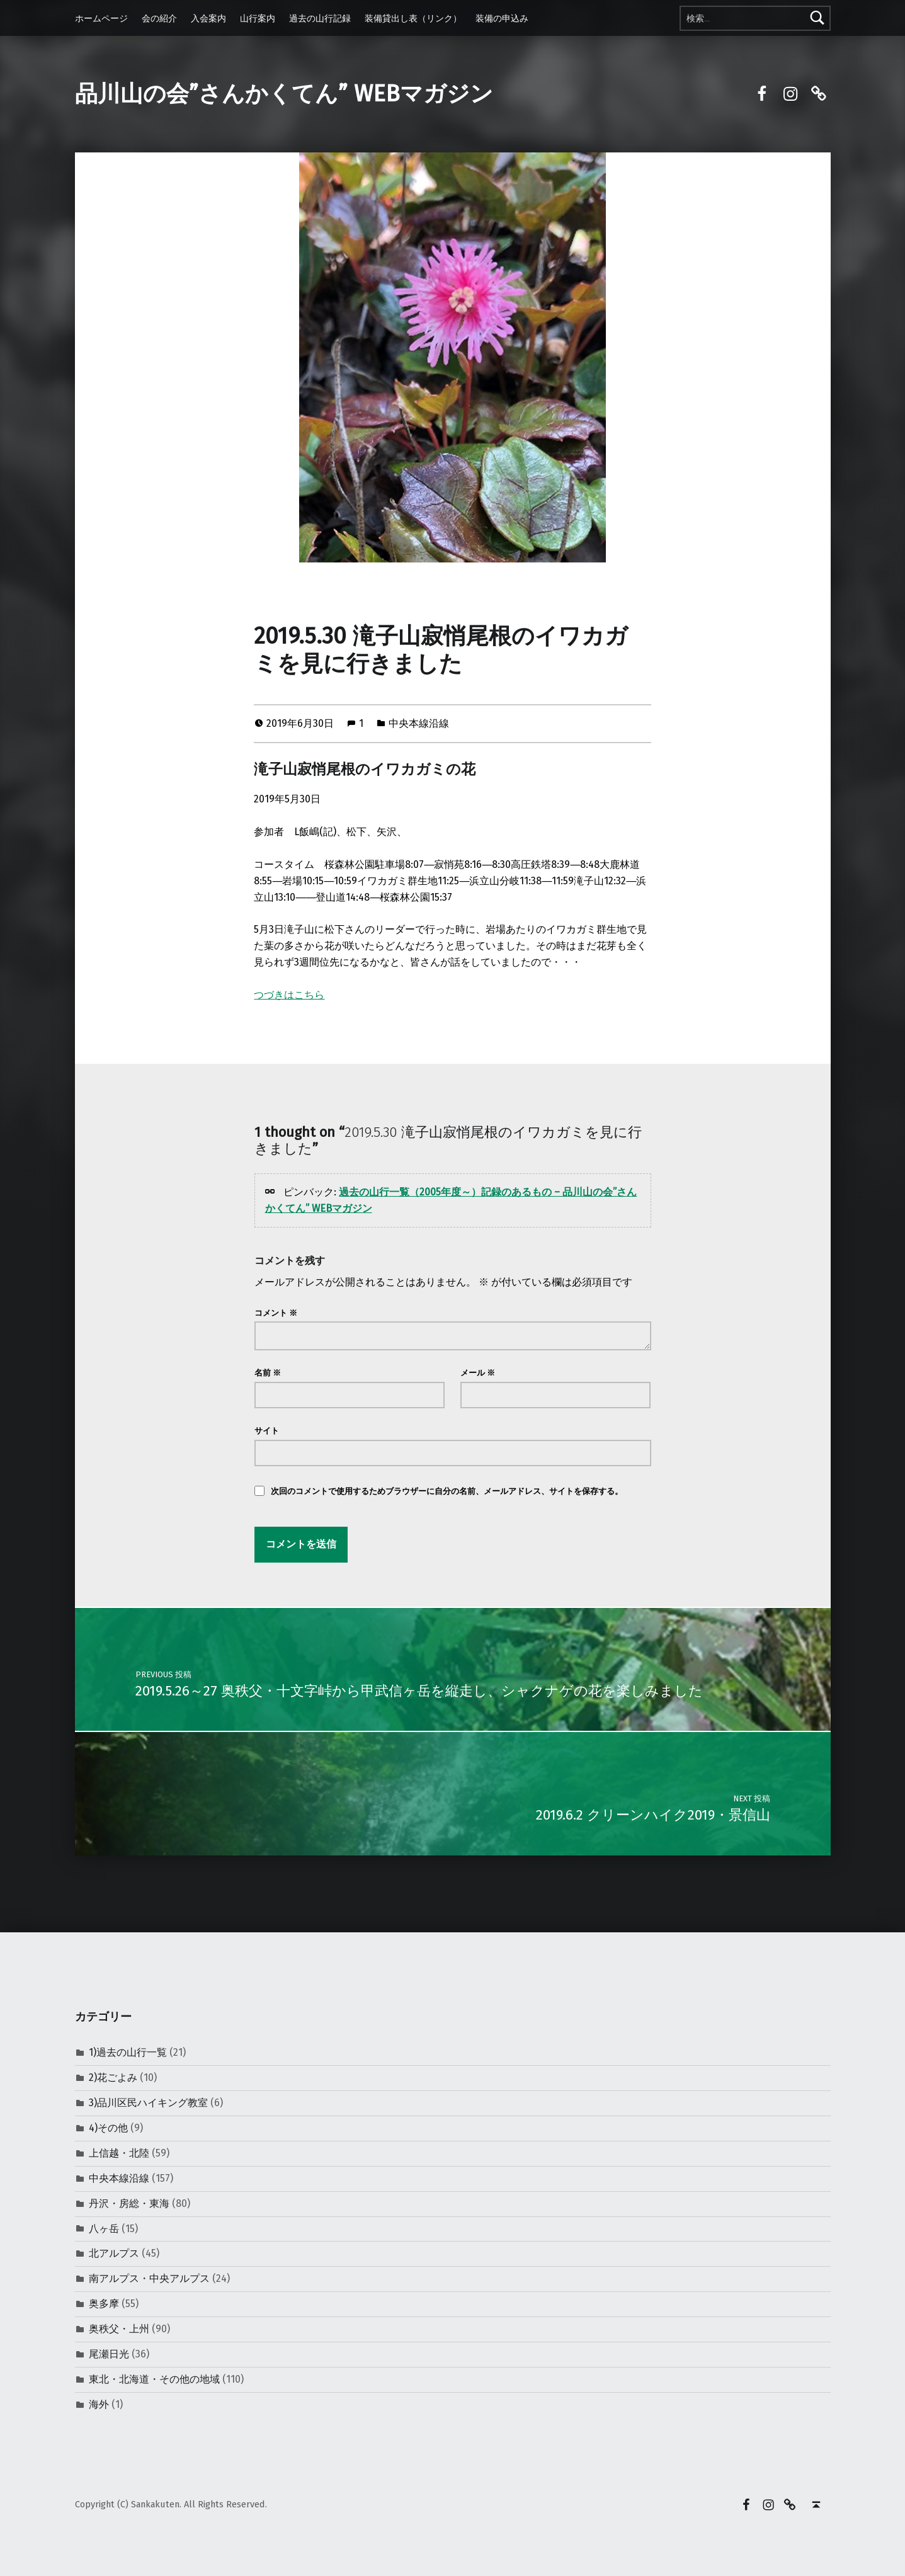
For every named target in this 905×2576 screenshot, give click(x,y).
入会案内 (208, 18)
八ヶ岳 (104, 2229)
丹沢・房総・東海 (129, 2203)
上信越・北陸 (119, 2153)
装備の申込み (501, 18)
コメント (275, 1313)
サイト (266, 1430)
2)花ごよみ (113, 2077)
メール (477, 1372)
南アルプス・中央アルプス (149, 2278)
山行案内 (257, 18)
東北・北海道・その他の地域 (154, 2379)
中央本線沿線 (419, 723)
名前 (267, 1372)
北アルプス (114, 2253)
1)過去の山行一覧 (128, 2052)
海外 (99, 2404)
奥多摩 (104, 2304)
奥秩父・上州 (119, 2329)
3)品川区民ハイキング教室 (148, 2103)
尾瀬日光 (109, 2354)
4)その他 (108, 2128)
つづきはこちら (289, 995)
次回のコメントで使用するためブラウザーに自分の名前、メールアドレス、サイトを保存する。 (447, 1491)
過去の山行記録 (320, 18)
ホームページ (101, 18)
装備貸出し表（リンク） (413, 18)
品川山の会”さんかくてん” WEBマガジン (284, 94)
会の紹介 (159, 18)
